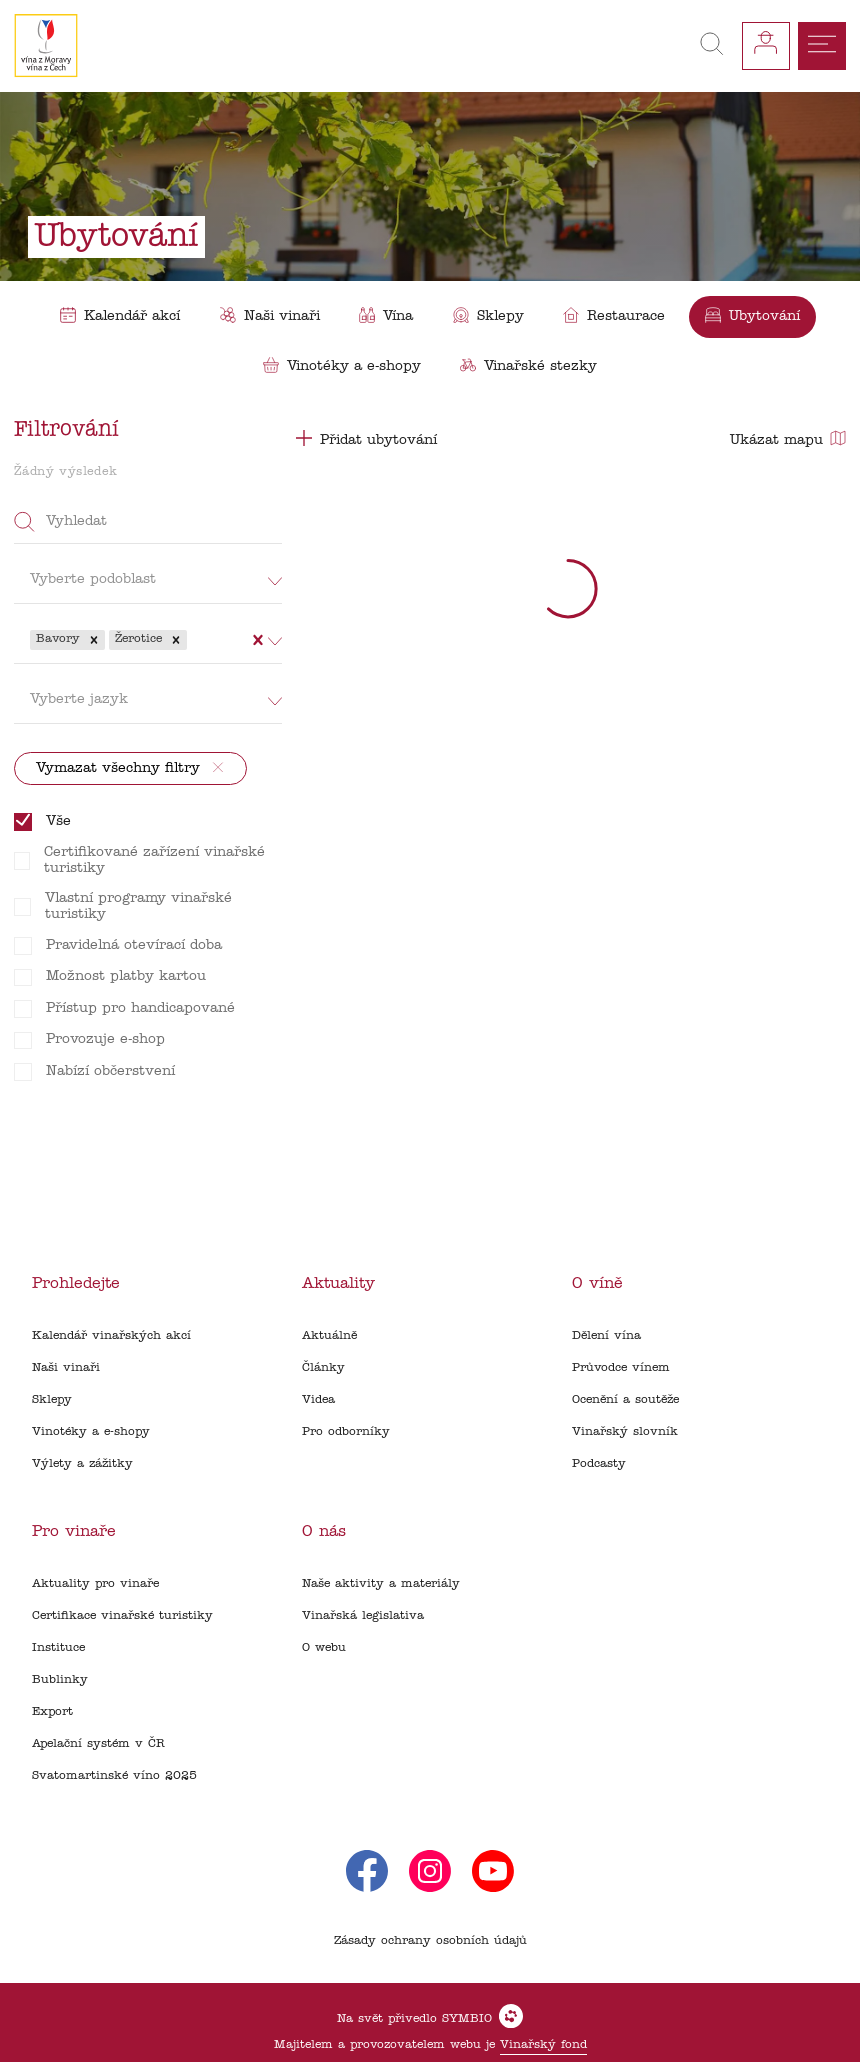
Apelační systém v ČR (98, 1744)
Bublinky (60, 1680)
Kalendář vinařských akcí (111, 1336)
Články (323, 1368)
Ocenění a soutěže (625, 1400)
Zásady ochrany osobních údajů (430, 1941)
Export (52, 1712)
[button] (94, 640)
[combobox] (193, 640)
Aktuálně (329, 1336)
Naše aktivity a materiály (381, 1584)
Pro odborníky (346, 1432)
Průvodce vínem (621, 1368)
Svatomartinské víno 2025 (114, 1776)
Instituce (58, 1648)
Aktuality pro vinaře (95, 1584)
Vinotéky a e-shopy (91, 1432)
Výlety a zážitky (82, 1464)
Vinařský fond (543, 2045)
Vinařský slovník (625, 1432)
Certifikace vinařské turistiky (122, 1616)
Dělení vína (606, 1336)
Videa (318, 1400)
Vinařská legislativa (363, 1616)
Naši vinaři (66, 1368)
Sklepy (52, 1400)
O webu (324, 1648)
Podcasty (599, 1464)
